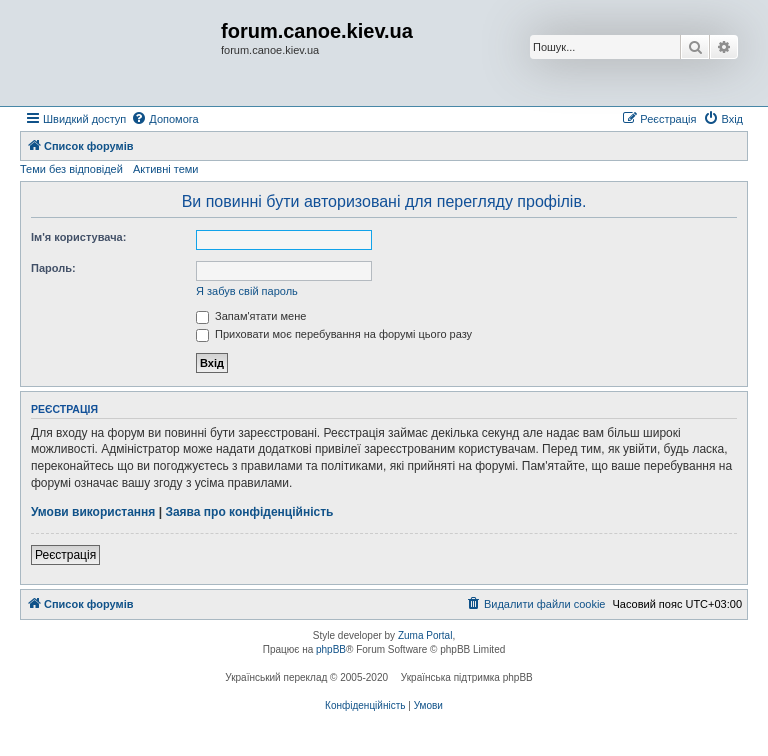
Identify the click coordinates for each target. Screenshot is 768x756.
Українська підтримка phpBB (467, 677)
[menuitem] (164, 119)
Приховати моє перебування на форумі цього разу (334, 334)
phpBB (331, 649)
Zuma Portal (425, 635)
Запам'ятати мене (251, 316)
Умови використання (93, 512)
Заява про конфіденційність (249, 512)
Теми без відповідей (71, 169)
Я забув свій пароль (247, 291)
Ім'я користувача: (78, 237)
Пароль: (53, 268)
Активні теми (166, 169)
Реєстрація (65, 555)
